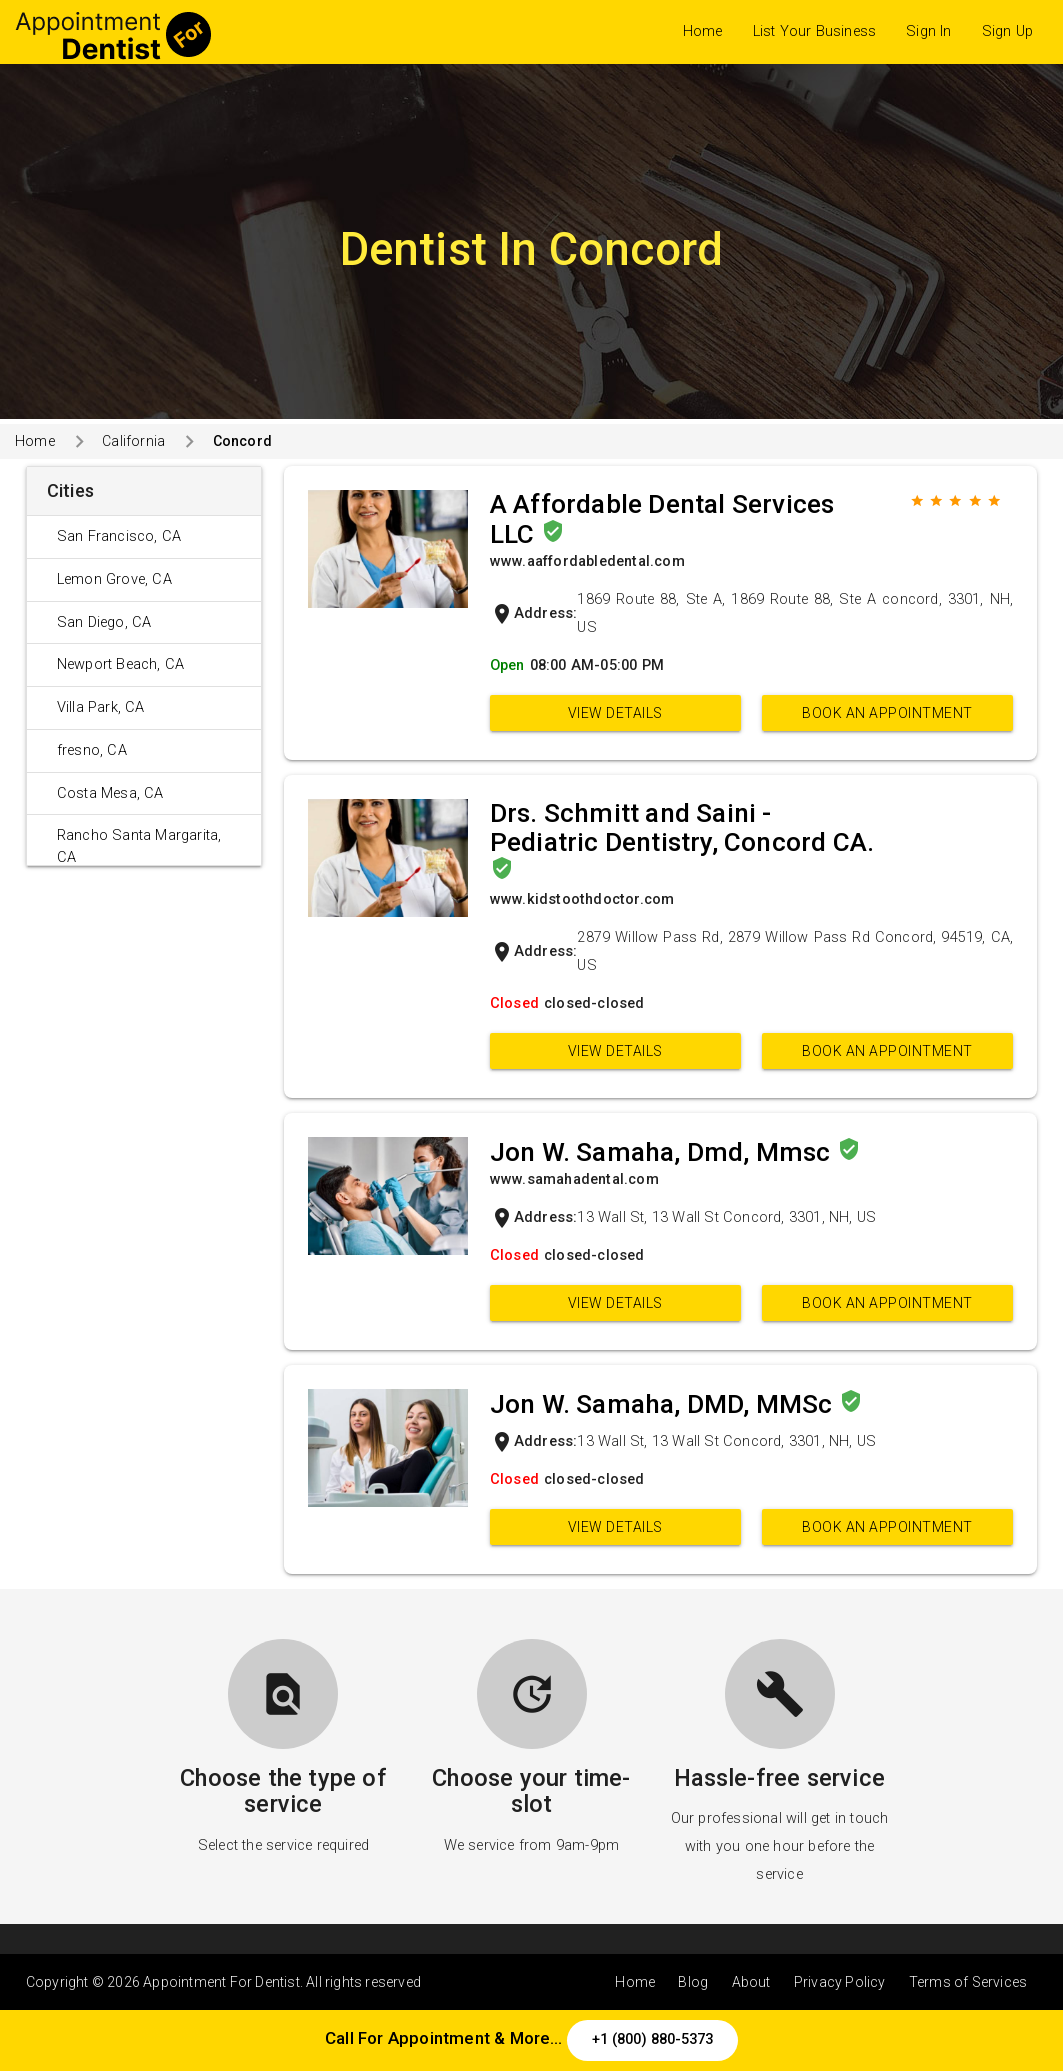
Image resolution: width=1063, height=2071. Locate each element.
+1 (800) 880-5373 (652, 2039)
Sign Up (1007, 31)
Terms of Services (968, 1982)
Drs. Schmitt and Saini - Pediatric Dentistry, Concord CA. (682, 827)
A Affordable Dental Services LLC (662, 519)
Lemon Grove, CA (114, 579)
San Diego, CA (104, 622)
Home (703, 31)
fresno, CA (92, 750)
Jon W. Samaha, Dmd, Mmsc (663, 1152)
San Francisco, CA (119, 536)
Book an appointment (887, 713)
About (751, 1982)
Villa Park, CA (101, 707)
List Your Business (815, 31)
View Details (615, 713)
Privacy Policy (840, 1982)
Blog (693, 1982)
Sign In (928, 31)
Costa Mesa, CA (110, 793)
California (133, 441)
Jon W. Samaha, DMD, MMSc (664, 1404)
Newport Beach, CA (120, 664)
